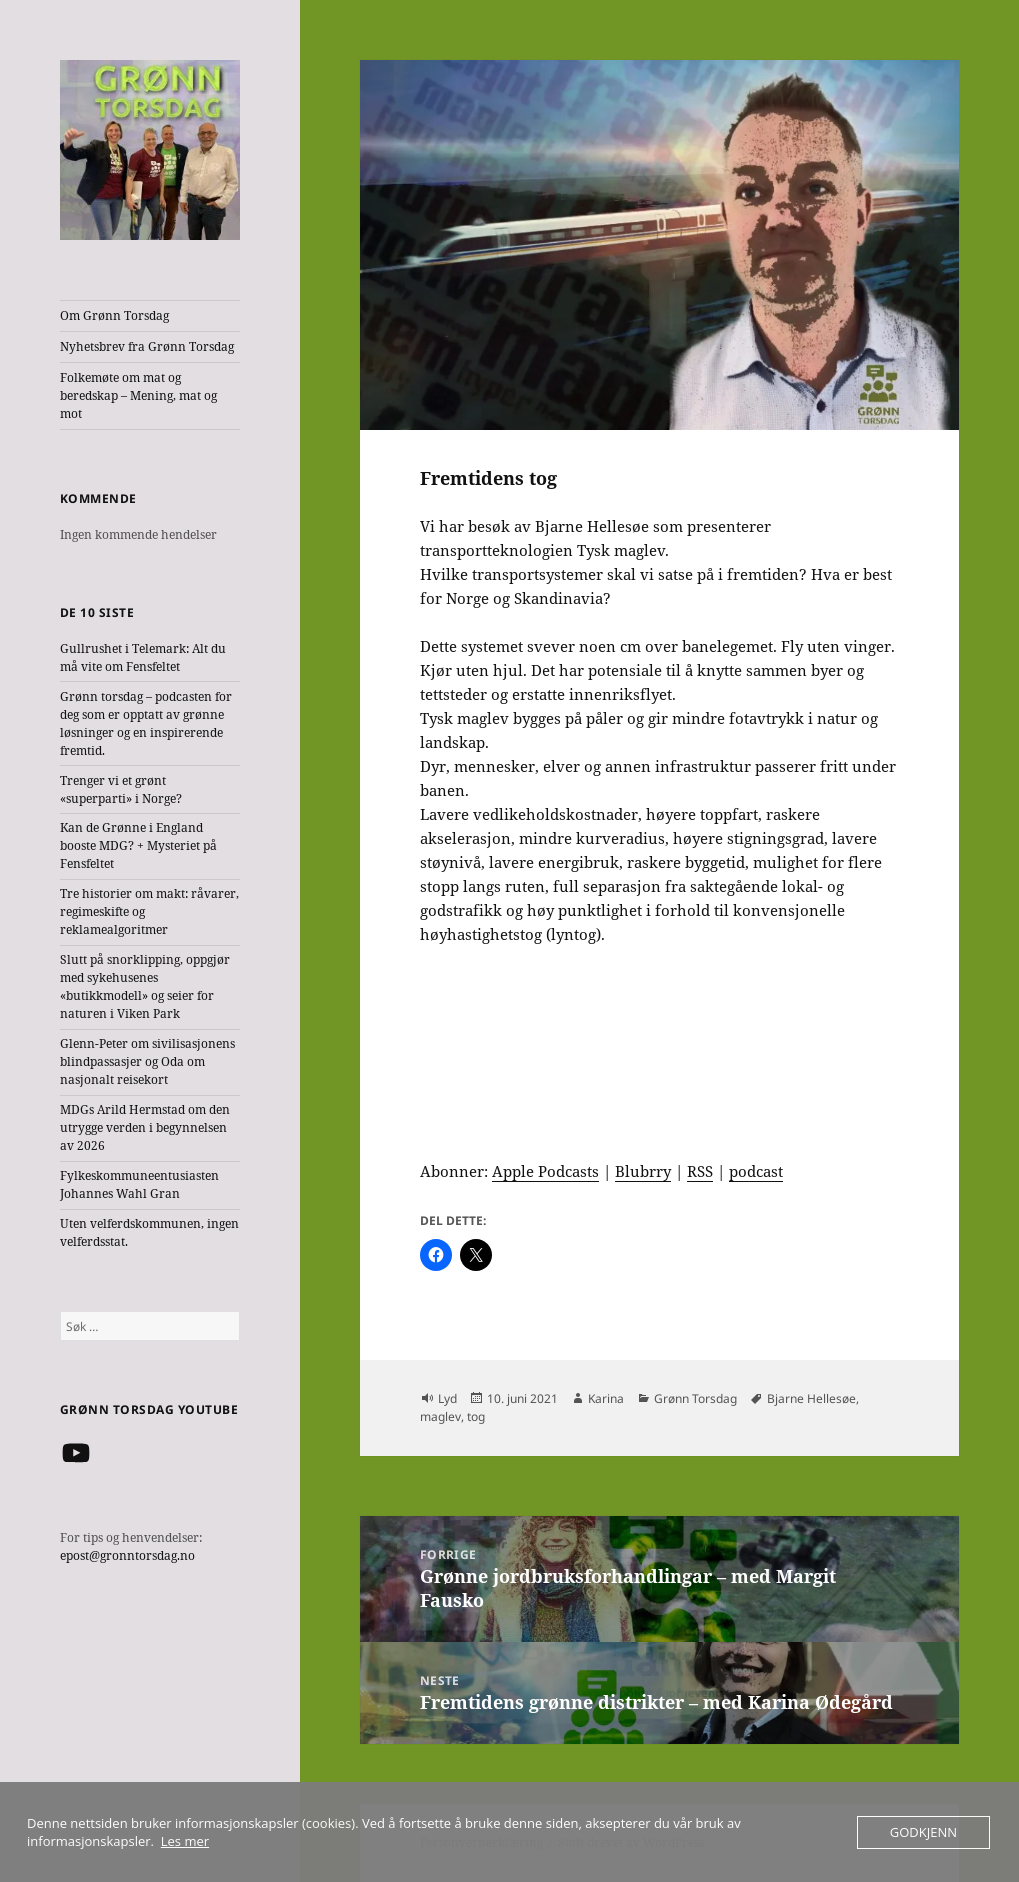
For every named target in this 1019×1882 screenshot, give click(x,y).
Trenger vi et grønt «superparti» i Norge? (121, 789)
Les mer (185, 1841)
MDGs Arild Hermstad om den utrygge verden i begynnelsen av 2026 (145, 1127)
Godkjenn (923, 1832)
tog (476, 1416)
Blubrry (643, 1171)
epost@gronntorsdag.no (127, 1555)
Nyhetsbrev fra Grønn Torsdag (147, 346)
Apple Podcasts (545, 1171)
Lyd (447, 1398)
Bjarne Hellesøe (811, 1398)
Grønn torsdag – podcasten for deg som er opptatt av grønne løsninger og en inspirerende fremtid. (146, 723)
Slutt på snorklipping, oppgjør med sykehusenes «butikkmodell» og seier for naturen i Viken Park (145, 986)
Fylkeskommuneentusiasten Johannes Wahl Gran (139, 1184)
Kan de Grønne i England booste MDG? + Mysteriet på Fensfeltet (138, 845)
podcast (756, 1171)
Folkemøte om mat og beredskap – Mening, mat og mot (138, 395)
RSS (700, 1171)
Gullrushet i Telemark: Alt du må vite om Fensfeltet (143, 657)
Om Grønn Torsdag (114, 315)
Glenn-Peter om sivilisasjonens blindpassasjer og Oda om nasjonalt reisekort (147, 1061)
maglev (440, 1416)
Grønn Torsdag (695, 1398)
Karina (606, 1398)
